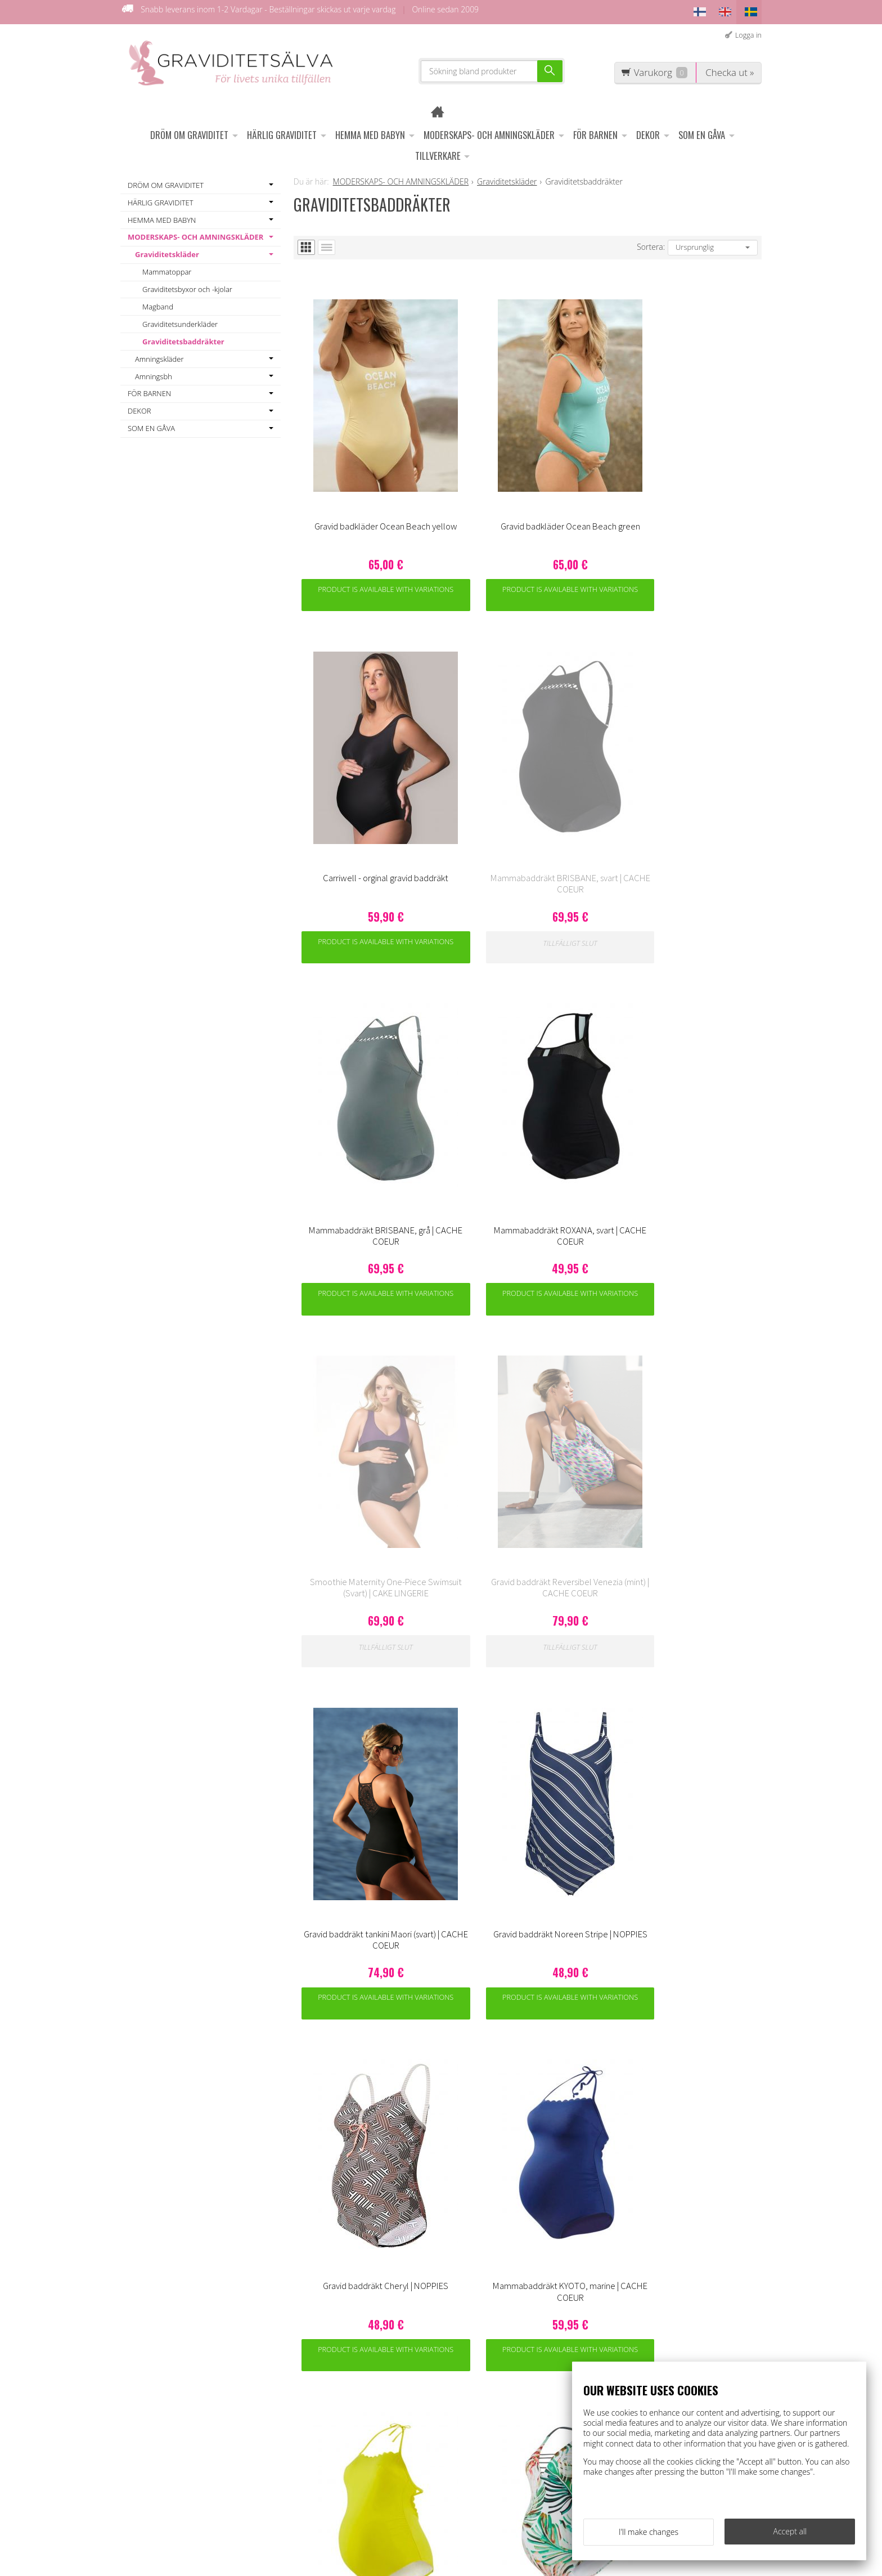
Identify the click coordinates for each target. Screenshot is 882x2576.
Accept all (790, 2534)
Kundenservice (321, 2365)
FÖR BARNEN (595, 131)
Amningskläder (159, 355)
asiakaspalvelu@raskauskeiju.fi (466, 2440)
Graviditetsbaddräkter (183, 338)
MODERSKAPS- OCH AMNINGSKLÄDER (489, 131)
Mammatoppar (166, 268)
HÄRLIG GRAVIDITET (282, 131)
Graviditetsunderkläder (180, 320)
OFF (300, 2397)
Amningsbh (153, 372)
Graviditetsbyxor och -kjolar (187, 285)
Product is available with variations (352, 496)
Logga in (748, 31)
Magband (157, 303)
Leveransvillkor (321, 2381)
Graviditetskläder (167, 250)
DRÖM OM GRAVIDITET (189, 131)
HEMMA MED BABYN (370, 131)
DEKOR (648, 131)
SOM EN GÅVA (701, 131)
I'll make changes (648, 2535)
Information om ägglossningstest (324, 2418)
